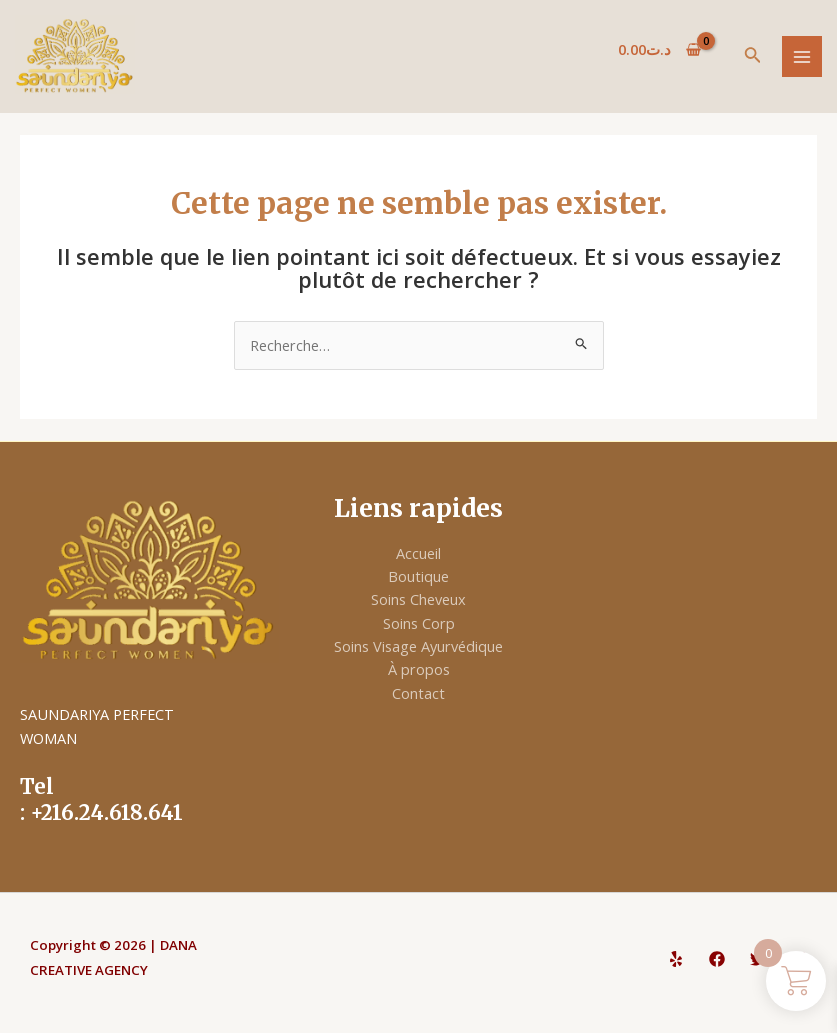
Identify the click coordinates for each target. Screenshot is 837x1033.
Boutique (418, 576)
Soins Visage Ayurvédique (418, 646)
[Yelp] (676, 959)
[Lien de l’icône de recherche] (753, 57)
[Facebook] (717, 959)
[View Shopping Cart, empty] (659, 49)
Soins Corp (419, 623)
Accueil (418, 553)
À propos (419, 669)
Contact (418, 693)
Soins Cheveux (418, 599)
